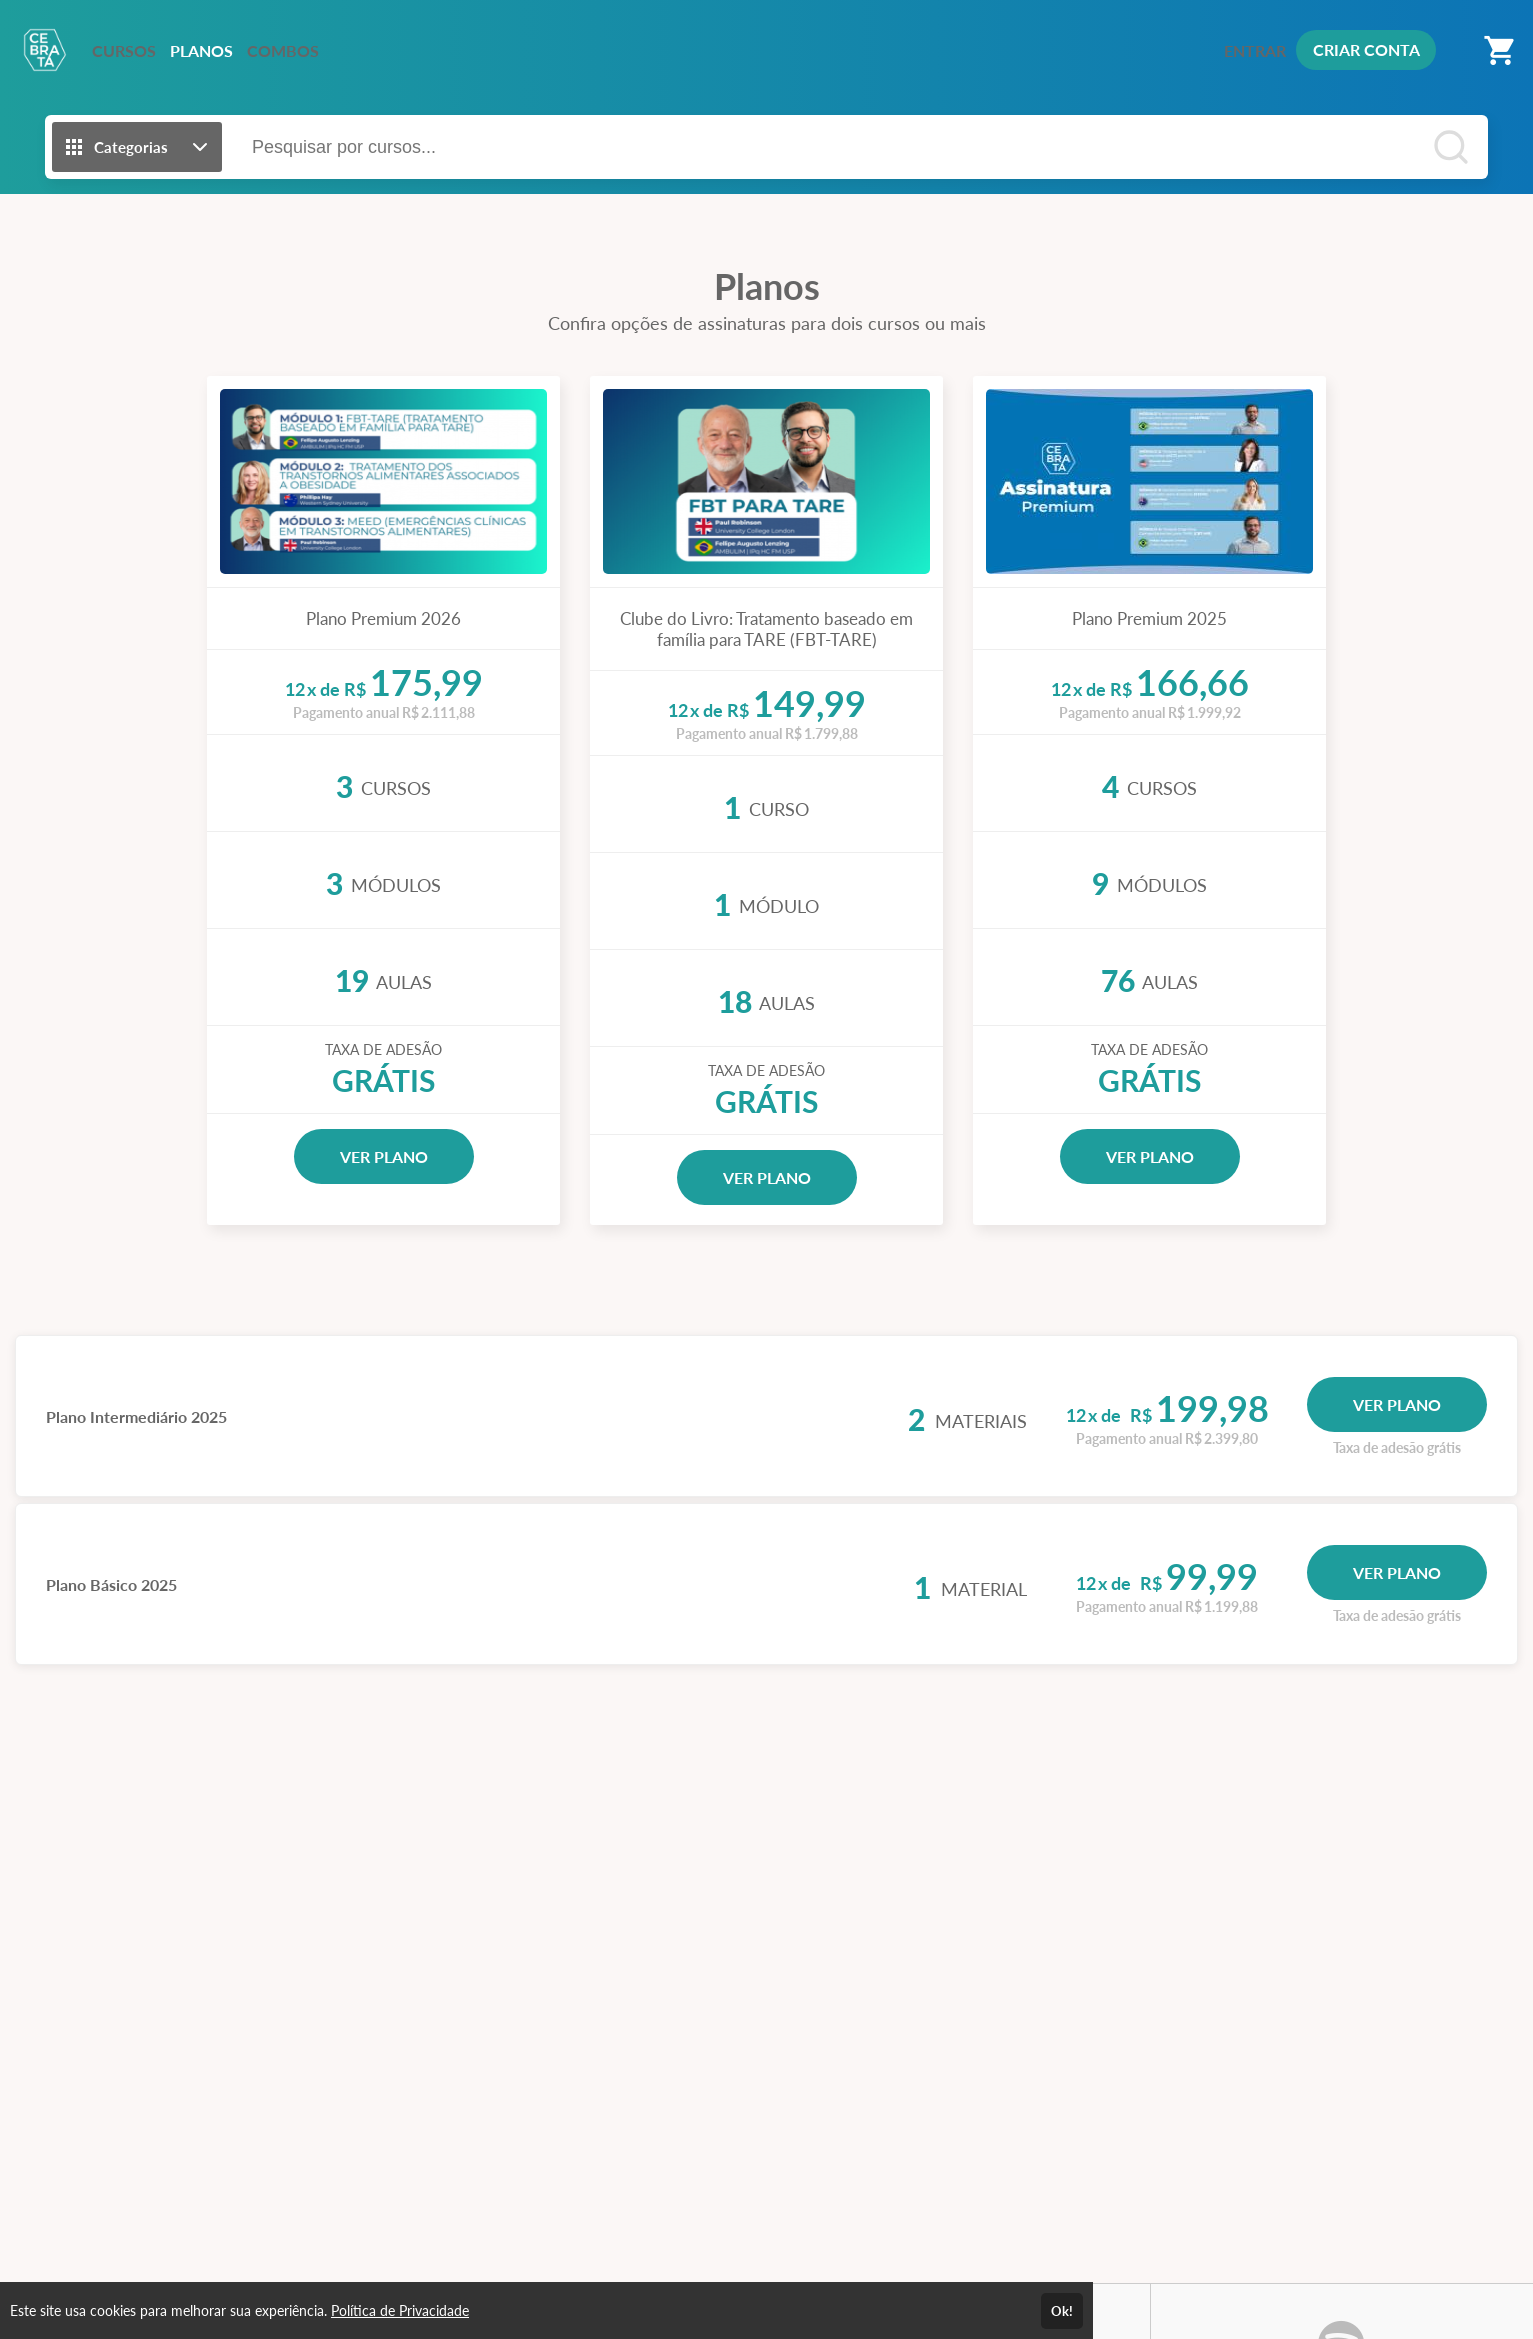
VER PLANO (384, 1156)
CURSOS (124, 50)
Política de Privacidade (400, 2310)
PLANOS (201, 50)
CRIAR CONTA (1366, 49)
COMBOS (283, 50)
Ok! (1062, 2311)
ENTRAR (1255, 50)
